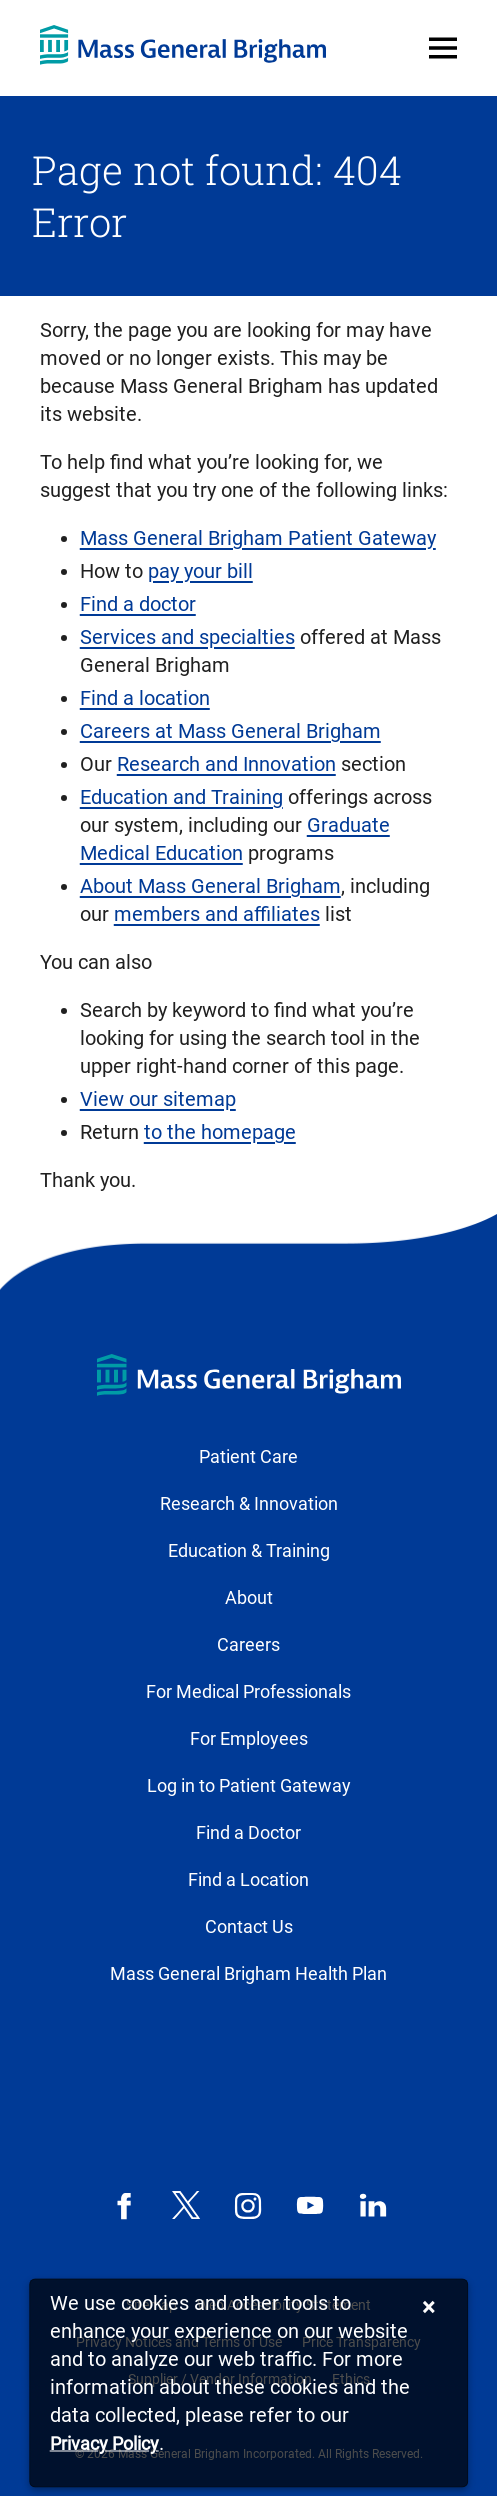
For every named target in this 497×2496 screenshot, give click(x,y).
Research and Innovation (226, 764)
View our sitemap (158, 1099)
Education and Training (181, 797)
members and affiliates (217, 914)
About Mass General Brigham (210, 886)
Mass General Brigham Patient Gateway (258, 538)
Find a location (145, 698)
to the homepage (220, 1132)
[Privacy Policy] (104, 2444)
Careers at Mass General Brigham (230, 731)
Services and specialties (187, 637)
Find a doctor (138, 604)
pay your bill (200, 571)
